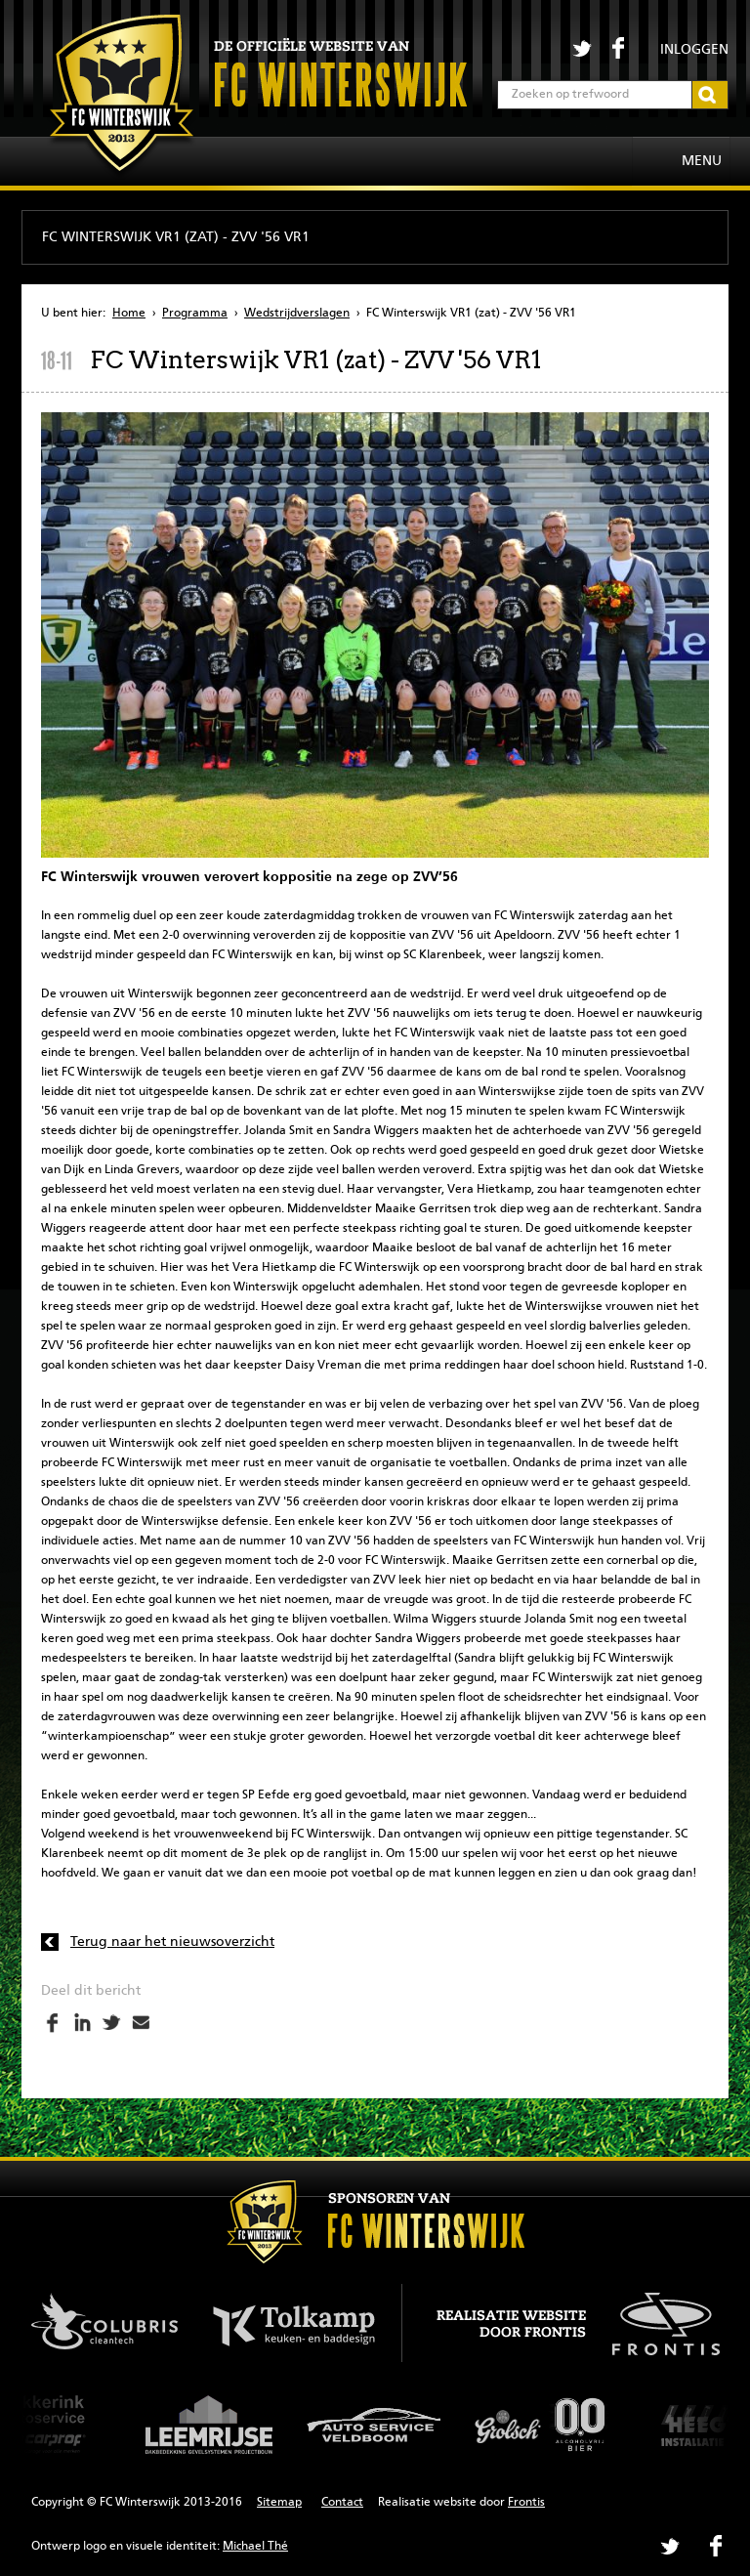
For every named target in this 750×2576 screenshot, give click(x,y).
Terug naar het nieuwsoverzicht (172, 1942)
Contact (342, 2503)
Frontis (526, 2503)
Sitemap (279, 2503)
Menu (702, 161)
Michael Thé (255, 2547)
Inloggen (694, 50)
